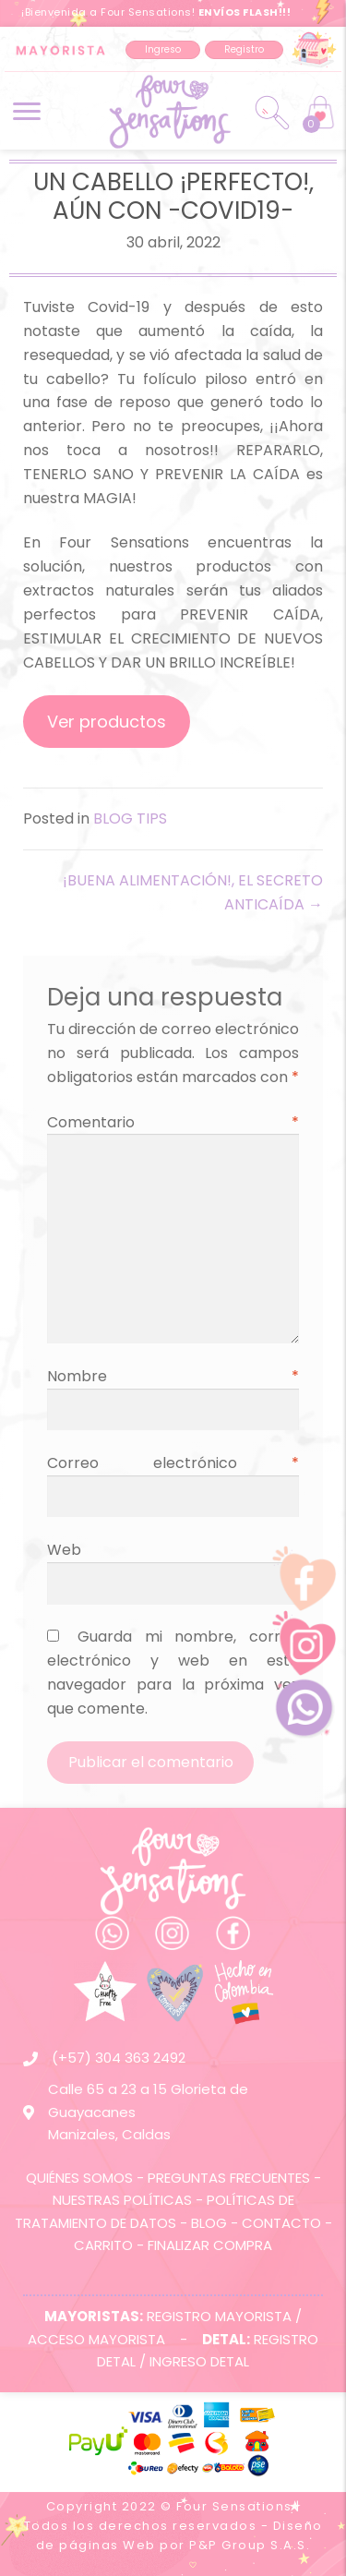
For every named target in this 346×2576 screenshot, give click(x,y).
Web (64, 1549)
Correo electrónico (173, 1463)
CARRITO (103, 2245)
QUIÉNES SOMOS (79, 2177)
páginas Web (107, 2545)
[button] (162, 50)
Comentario (173, 1122)
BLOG (209, 2223)
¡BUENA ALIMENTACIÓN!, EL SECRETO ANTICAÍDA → (193, 892)
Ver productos (106, 721)
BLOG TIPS (130, 818)
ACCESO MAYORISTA (96, 2339)
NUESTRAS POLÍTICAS (122, 2199)
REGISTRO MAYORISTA (219, 2316)
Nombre (173, 1376)
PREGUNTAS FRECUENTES (229, 2177)
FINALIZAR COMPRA (210, 2245)
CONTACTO (281, 2223)
